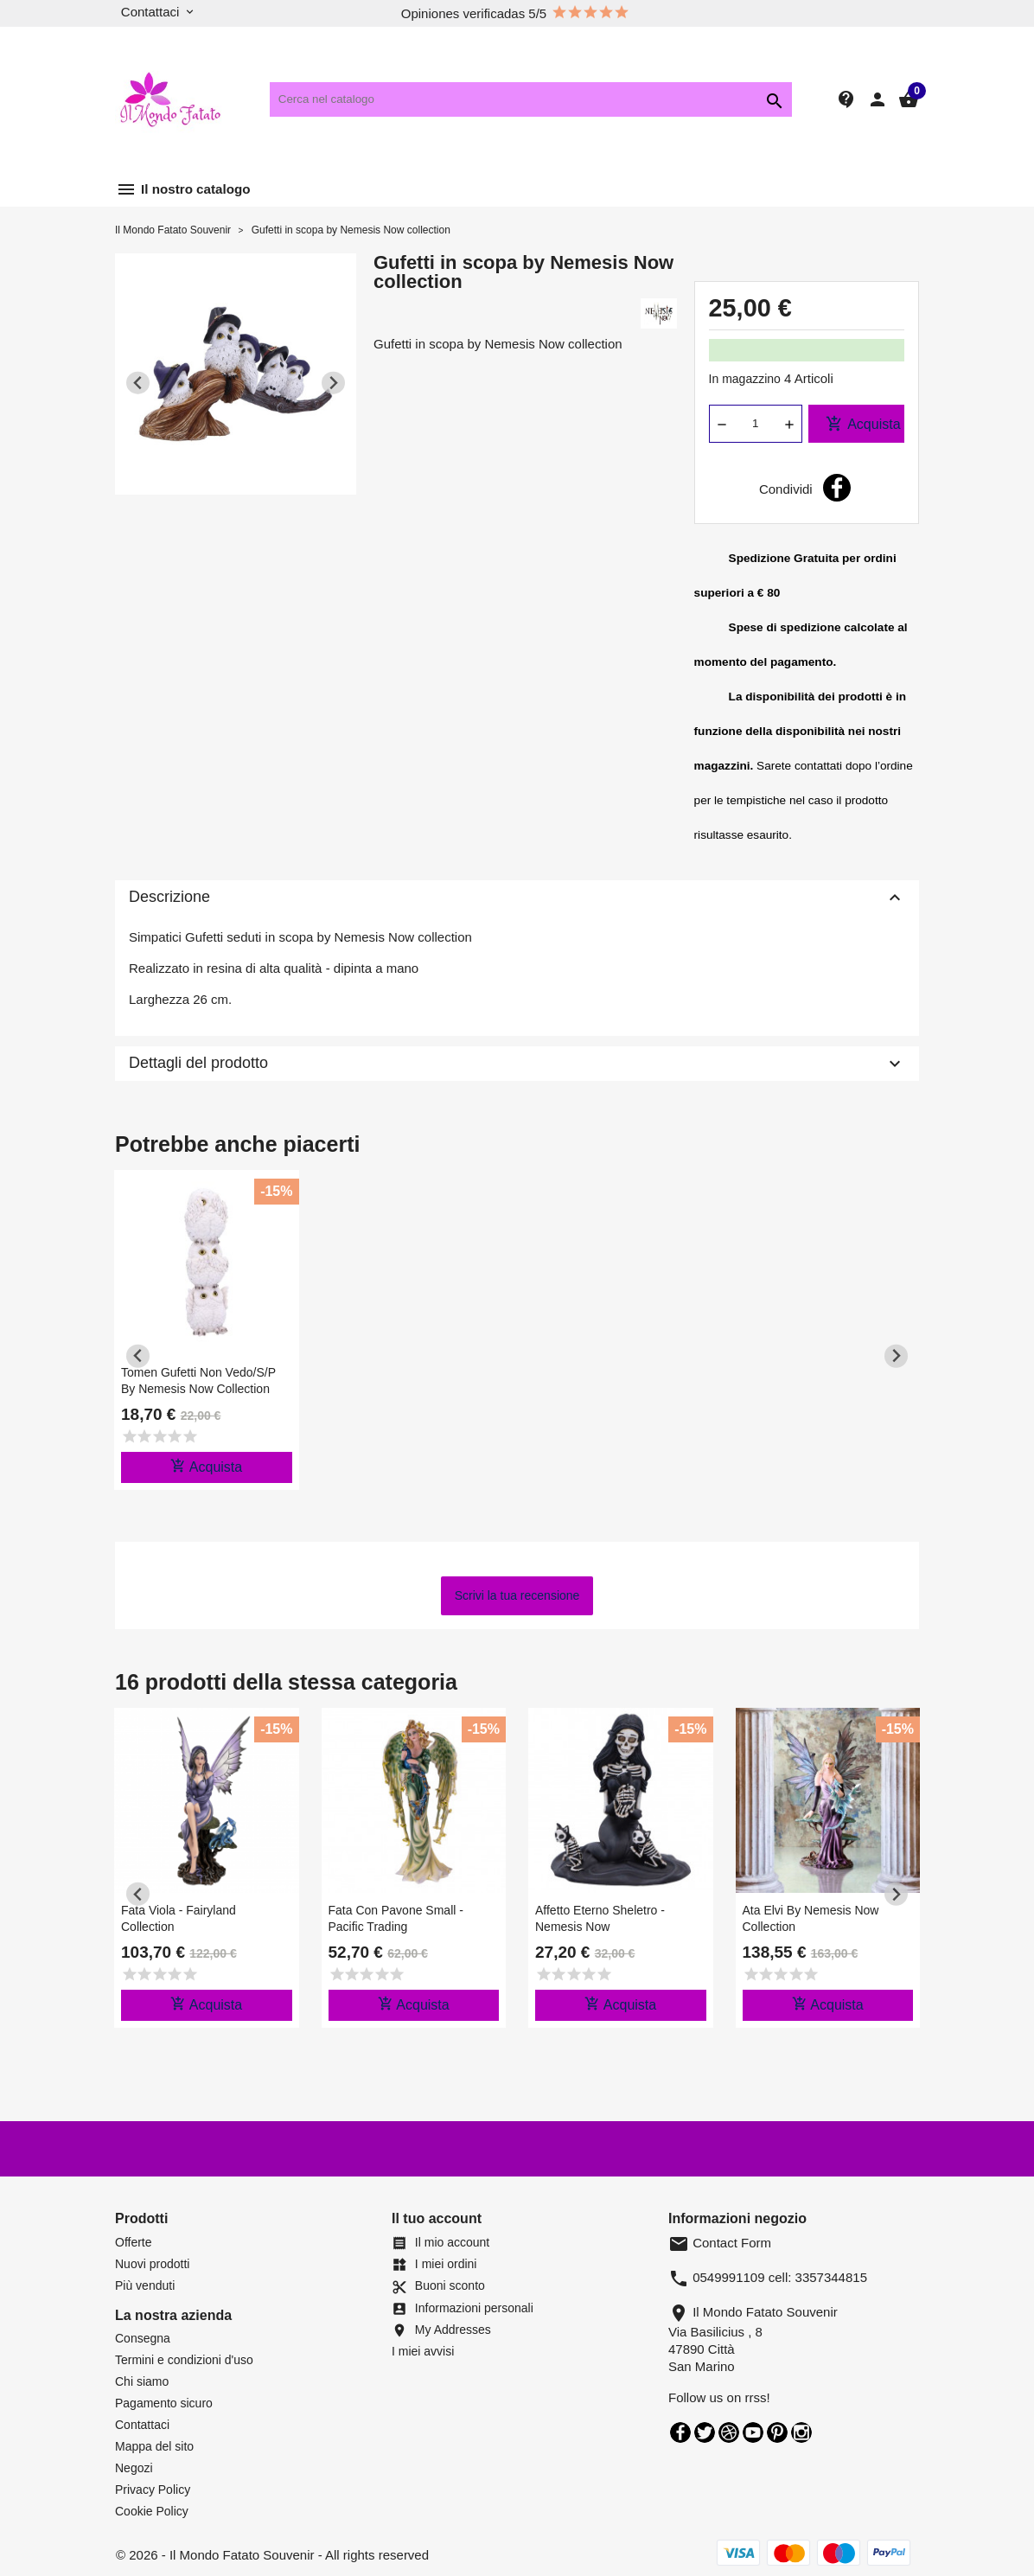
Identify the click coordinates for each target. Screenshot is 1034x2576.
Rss (728, 2432)
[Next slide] (333, 382)
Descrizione (517, 897)
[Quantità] (755, 424)
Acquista (863, 423)
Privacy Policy (152, 2489)
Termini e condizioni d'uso (184, 2360)
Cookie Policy (151, 2511)
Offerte (133, 2242)
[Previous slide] (138, 382)
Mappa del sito (154, 2446)
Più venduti (145, 2285)
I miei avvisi (423, 2351)
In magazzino (745, 379)
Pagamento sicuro (164, 2403)
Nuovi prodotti (152, 2264)
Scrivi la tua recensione (517, 1595)
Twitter (704, 2432)
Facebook (680, 2432)
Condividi (837, 487)
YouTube (753, 2432)
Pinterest (777, 2432)
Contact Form (719, 2242)
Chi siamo (142, 2381)
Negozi (134, 2468)
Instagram (801, 2432)
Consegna (142, 2338)
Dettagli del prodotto (517, 1063)
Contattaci (142, 2425)
